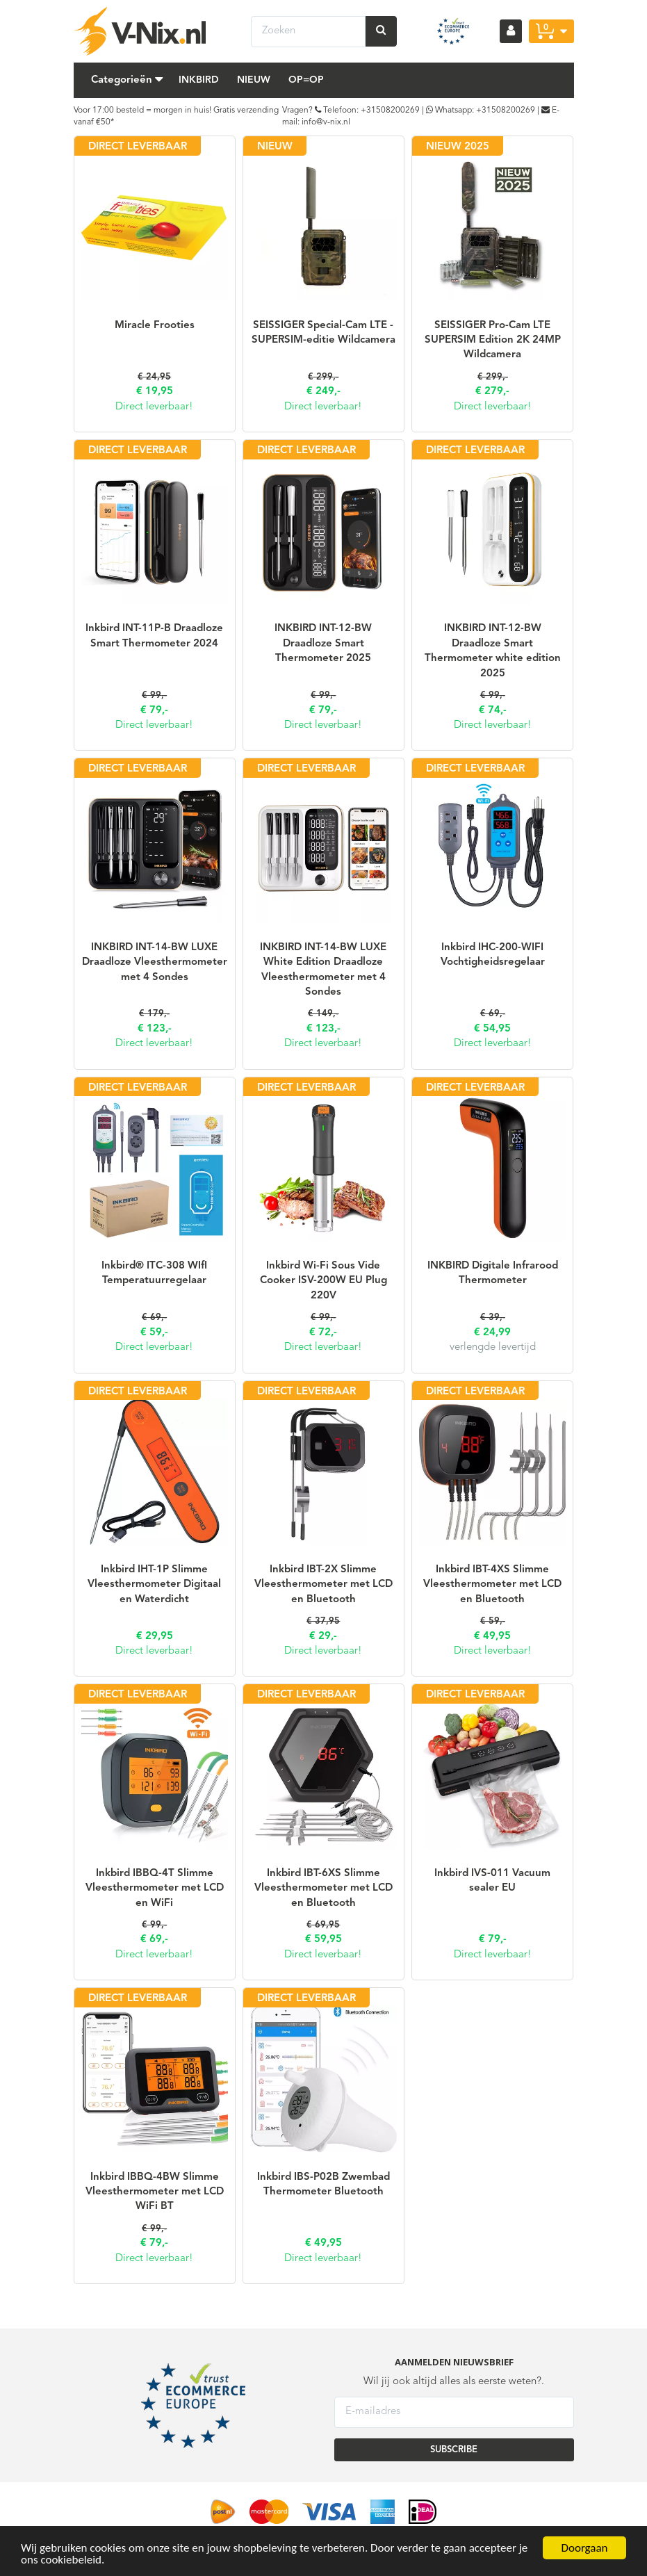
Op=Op (306, 80)
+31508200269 (390, 110)
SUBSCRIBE (453, 2449)
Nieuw (253, 80)
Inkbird (199, 80)
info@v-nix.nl (326, 122)
